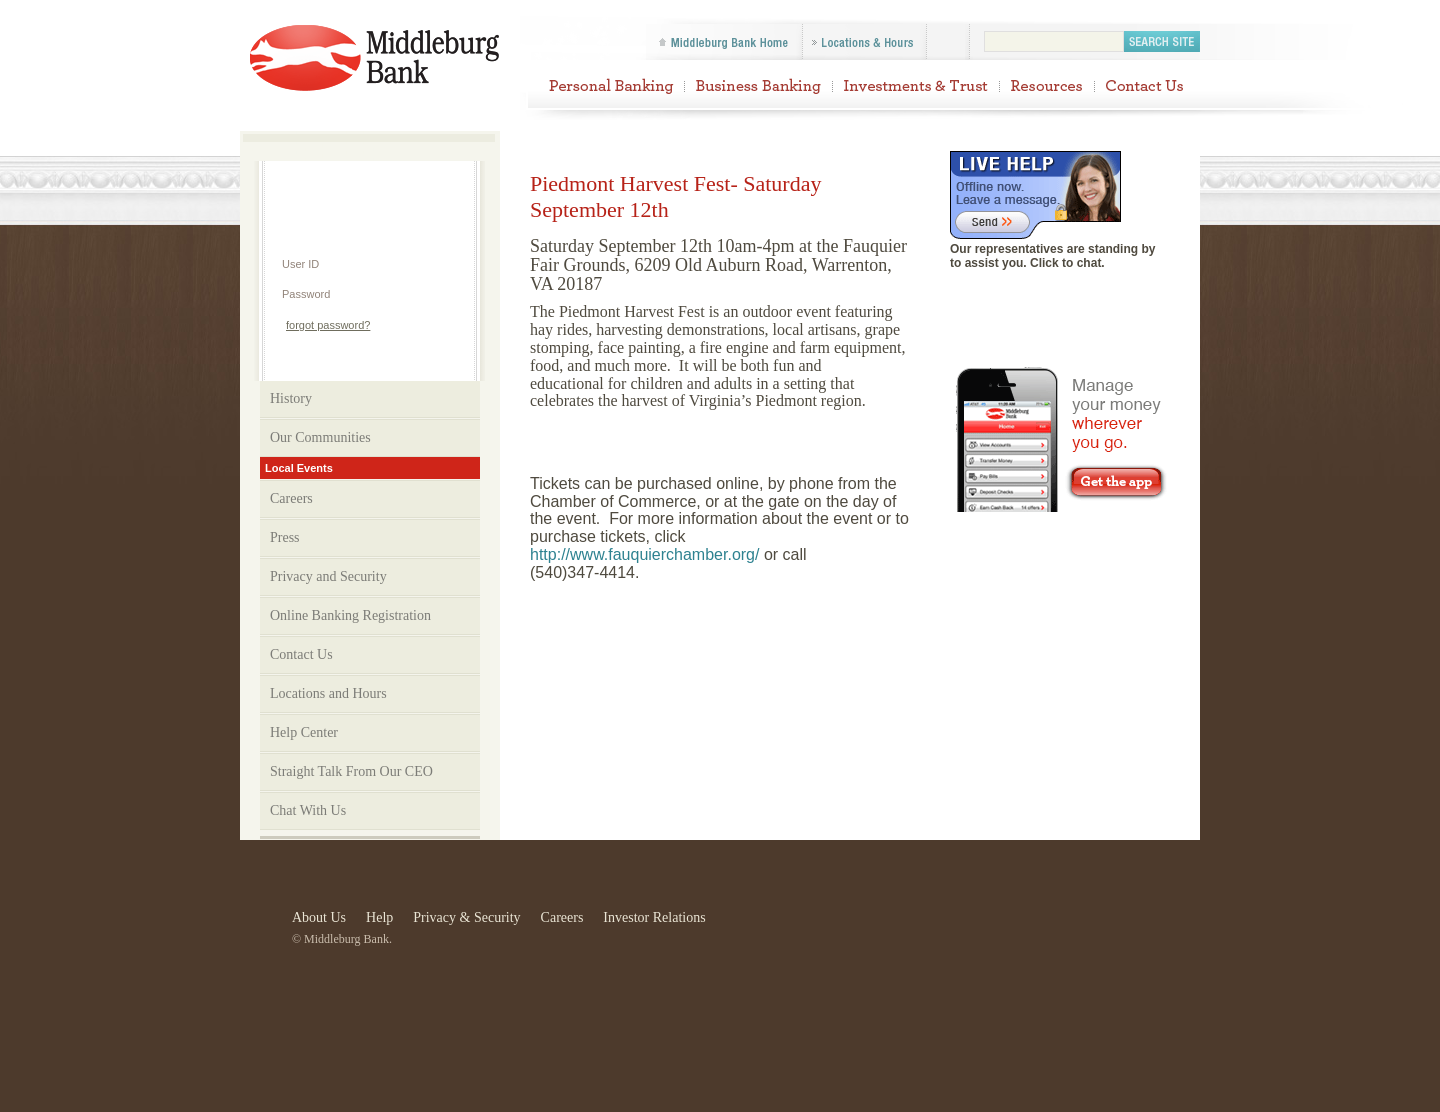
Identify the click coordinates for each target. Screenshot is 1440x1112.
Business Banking (758, 85)
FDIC (843, 923)
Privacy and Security (372, 577)
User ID (300, 264)
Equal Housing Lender (1175, 923)
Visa (1002, 923)
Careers (291, 498)
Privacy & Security (466, 917)
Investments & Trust (916, 85)
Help (368, 178)
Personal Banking (610, 85)
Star (921, 923)
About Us (319, 917)
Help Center (304, 732)
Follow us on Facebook (948, 42)
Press (285, 537)
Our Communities (372, 438)
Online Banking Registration (350, 615)
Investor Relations (654, 917)
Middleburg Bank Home (725, 42)
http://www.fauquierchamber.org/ (644, 554)
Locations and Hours (328, 693)
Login (431, 324)
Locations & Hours (863, 42)
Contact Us (1145, 85)
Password (306, 294)
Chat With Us (308, 810)
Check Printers (1097, 923)
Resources (1047, 85)
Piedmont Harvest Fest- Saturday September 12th (377, 60)
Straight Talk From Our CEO (351, 771)
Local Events (299, 468)
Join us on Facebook (1063, 300)
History (291, 398)
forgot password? (328, 325)
